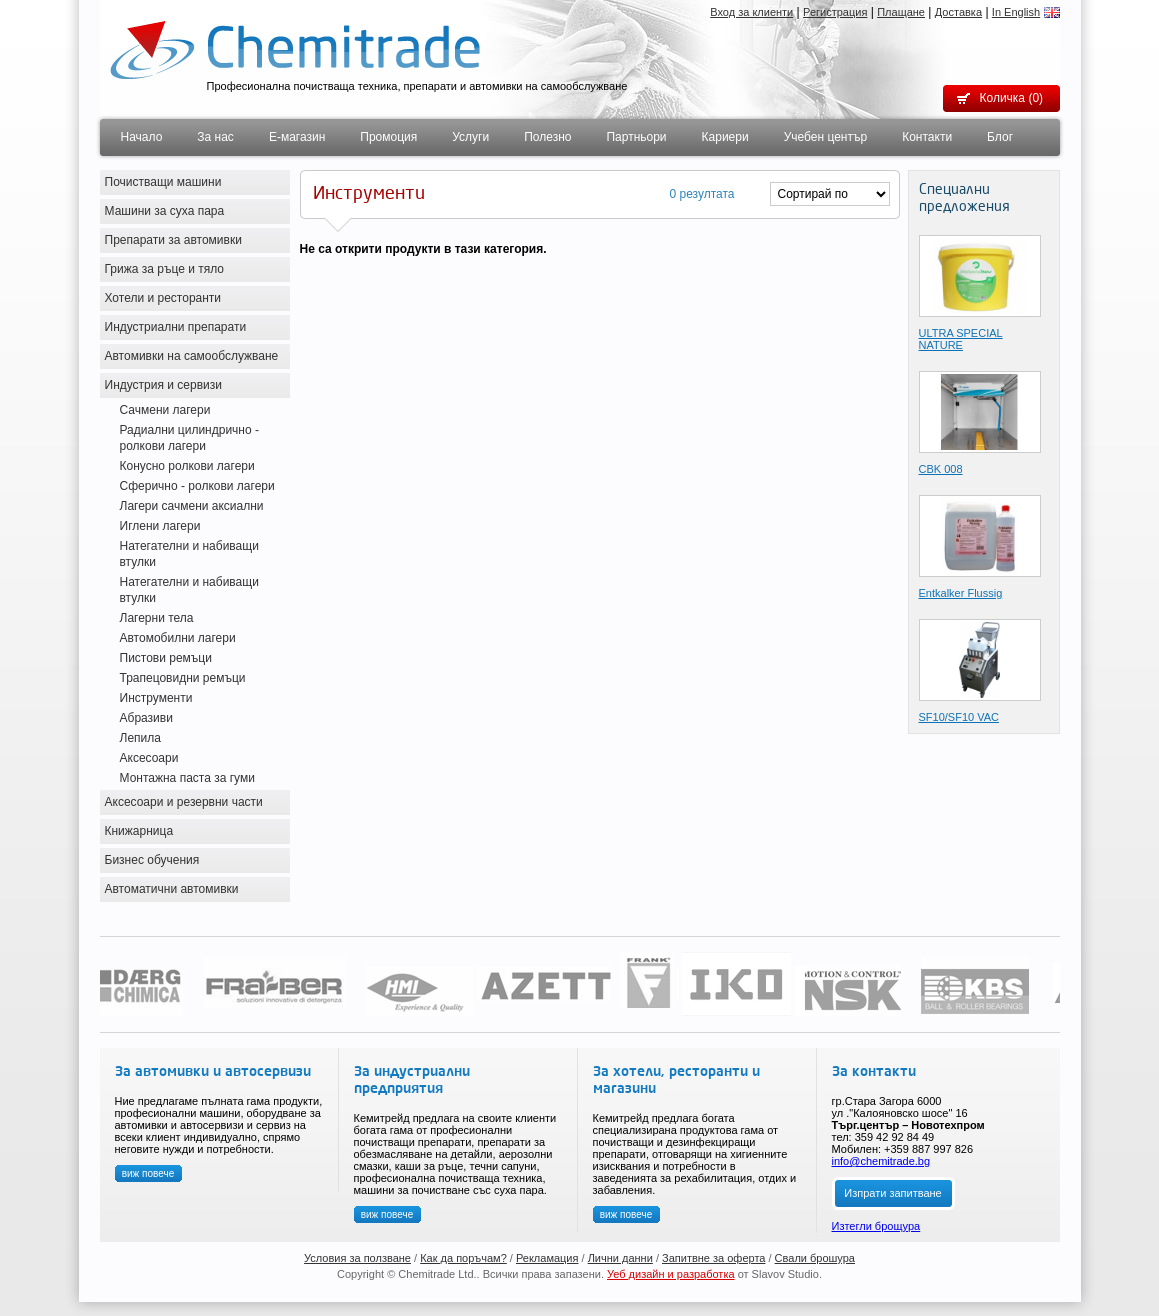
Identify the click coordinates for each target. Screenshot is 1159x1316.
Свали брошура (815, 1258)
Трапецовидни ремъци (183, 678)
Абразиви (146, 718)
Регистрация (835, 12)
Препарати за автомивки (173, 240)
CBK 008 (941, 469)
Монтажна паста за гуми (187, 778)
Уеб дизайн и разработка (671, 1274)
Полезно (547, 137)
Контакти (927, 137)
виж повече (148, 1173)
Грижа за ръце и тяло (165, 269)
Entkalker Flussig (961, 593)
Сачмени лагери (165, 410)
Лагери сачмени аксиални (192, 506)
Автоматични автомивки (172, 889)
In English (1016, 12)
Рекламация (547, 1258)
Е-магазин (297, 137)
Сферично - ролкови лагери (197, 486)
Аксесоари (149, 758)
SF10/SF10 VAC (959, 717)
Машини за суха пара (165, 211)
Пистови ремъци (166, 658)
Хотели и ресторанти (163, 298)
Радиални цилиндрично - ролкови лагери (190, 438)
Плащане (901, 12)
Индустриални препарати (176, 327)
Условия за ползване (357, 1258)
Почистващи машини (163, 182)
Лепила (140, 738)
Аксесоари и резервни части (184, 802)
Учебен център (826, 137)
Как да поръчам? (463, 1258)
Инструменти (156, 698)
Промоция (388, 137)
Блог (1000, 137)
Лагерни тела (157, 618)
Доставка (958, 12)
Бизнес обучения (152, 860)
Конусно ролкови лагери (187, 466)
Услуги (470, 137)
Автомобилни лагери (178, 638)
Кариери (725, 137)
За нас (215, 137)
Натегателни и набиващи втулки (189, 554)
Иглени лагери (160, 526)
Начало (142, 137)
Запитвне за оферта (713, 1258)
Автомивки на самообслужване (192, 356)
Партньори (636, 137)
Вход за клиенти (751, 12)
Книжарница (139, 831)
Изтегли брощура (876, 1226)
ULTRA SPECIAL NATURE (961, 339)
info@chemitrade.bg (881, 1161)
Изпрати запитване (892, 1193)
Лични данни (620, 1258)
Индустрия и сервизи (164, 385)
